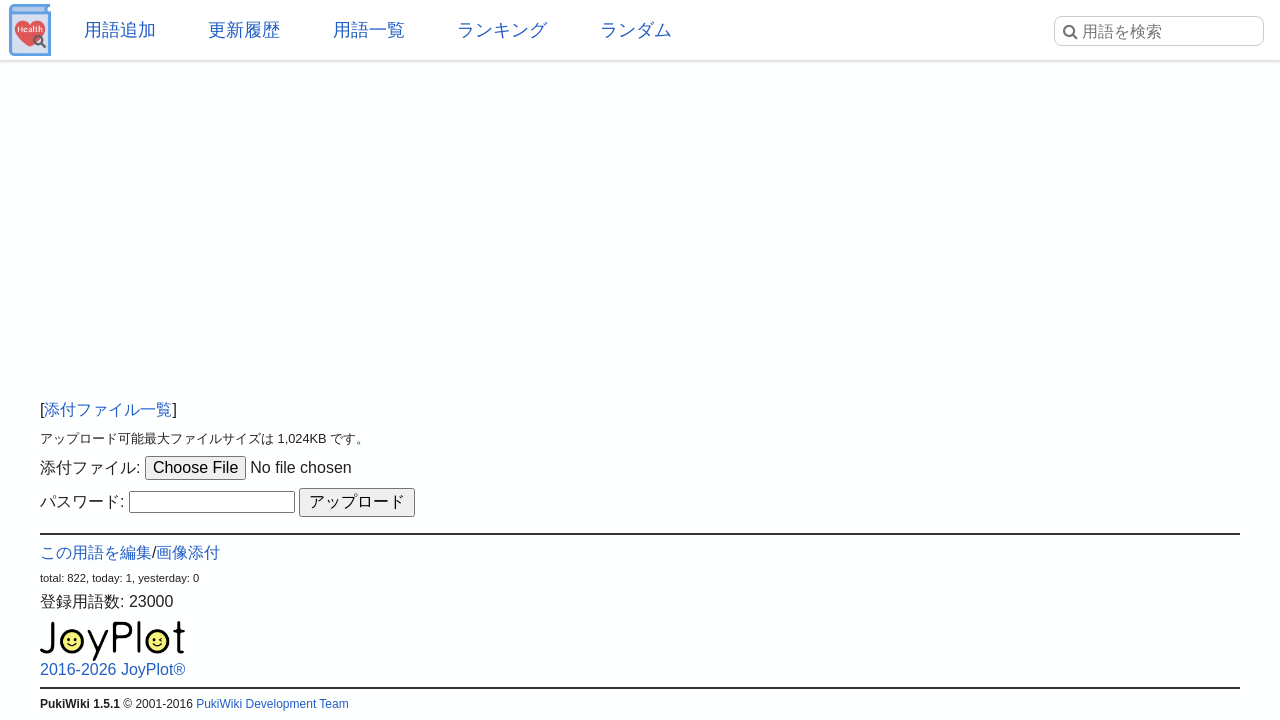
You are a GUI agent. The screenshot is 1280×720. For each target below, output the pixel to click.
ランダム (636, 30)
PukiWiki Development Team (272, 704)
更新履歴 (244, 30)
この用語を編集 (96, 552)
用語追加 (120, 30)
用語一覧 (369, 30)
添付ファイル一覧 (108, 409)
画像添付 (188, 552)
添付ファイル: (90, 467)
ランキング (502, 30)
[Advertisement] (640, 220)
